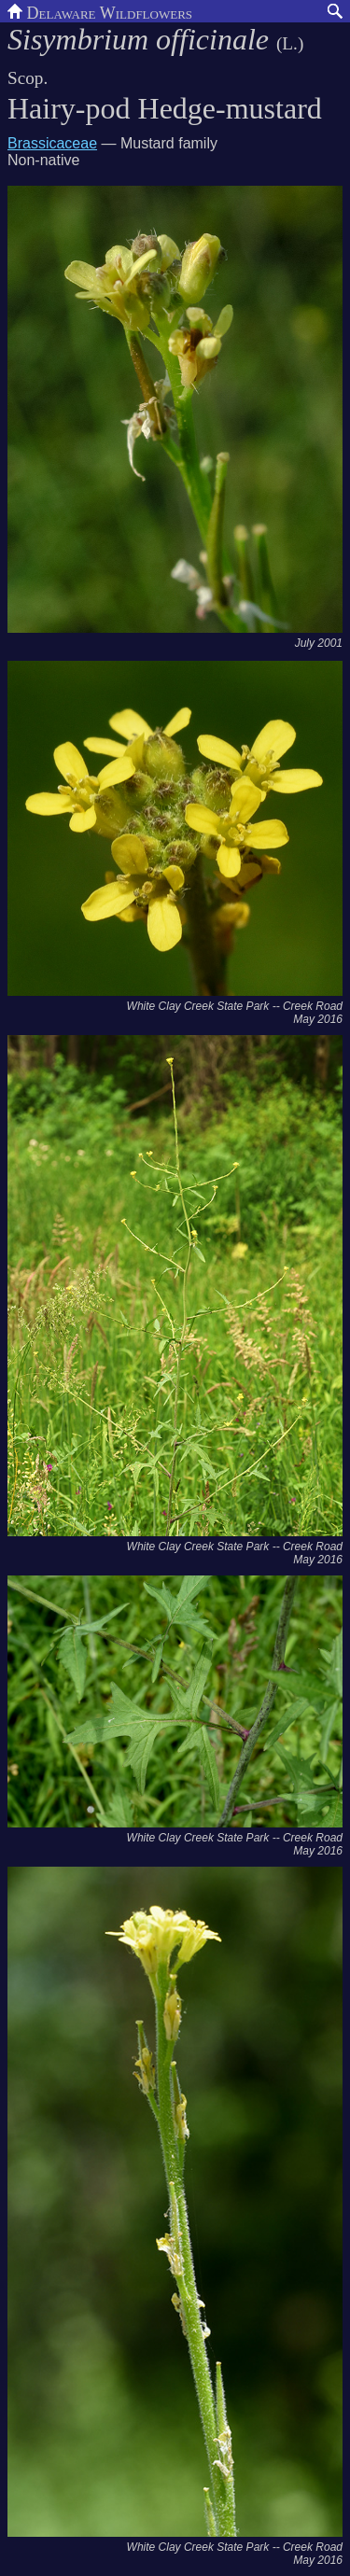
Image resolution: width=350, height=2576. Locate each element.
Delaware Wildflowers (99, 11)
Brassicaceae (52, 143)
